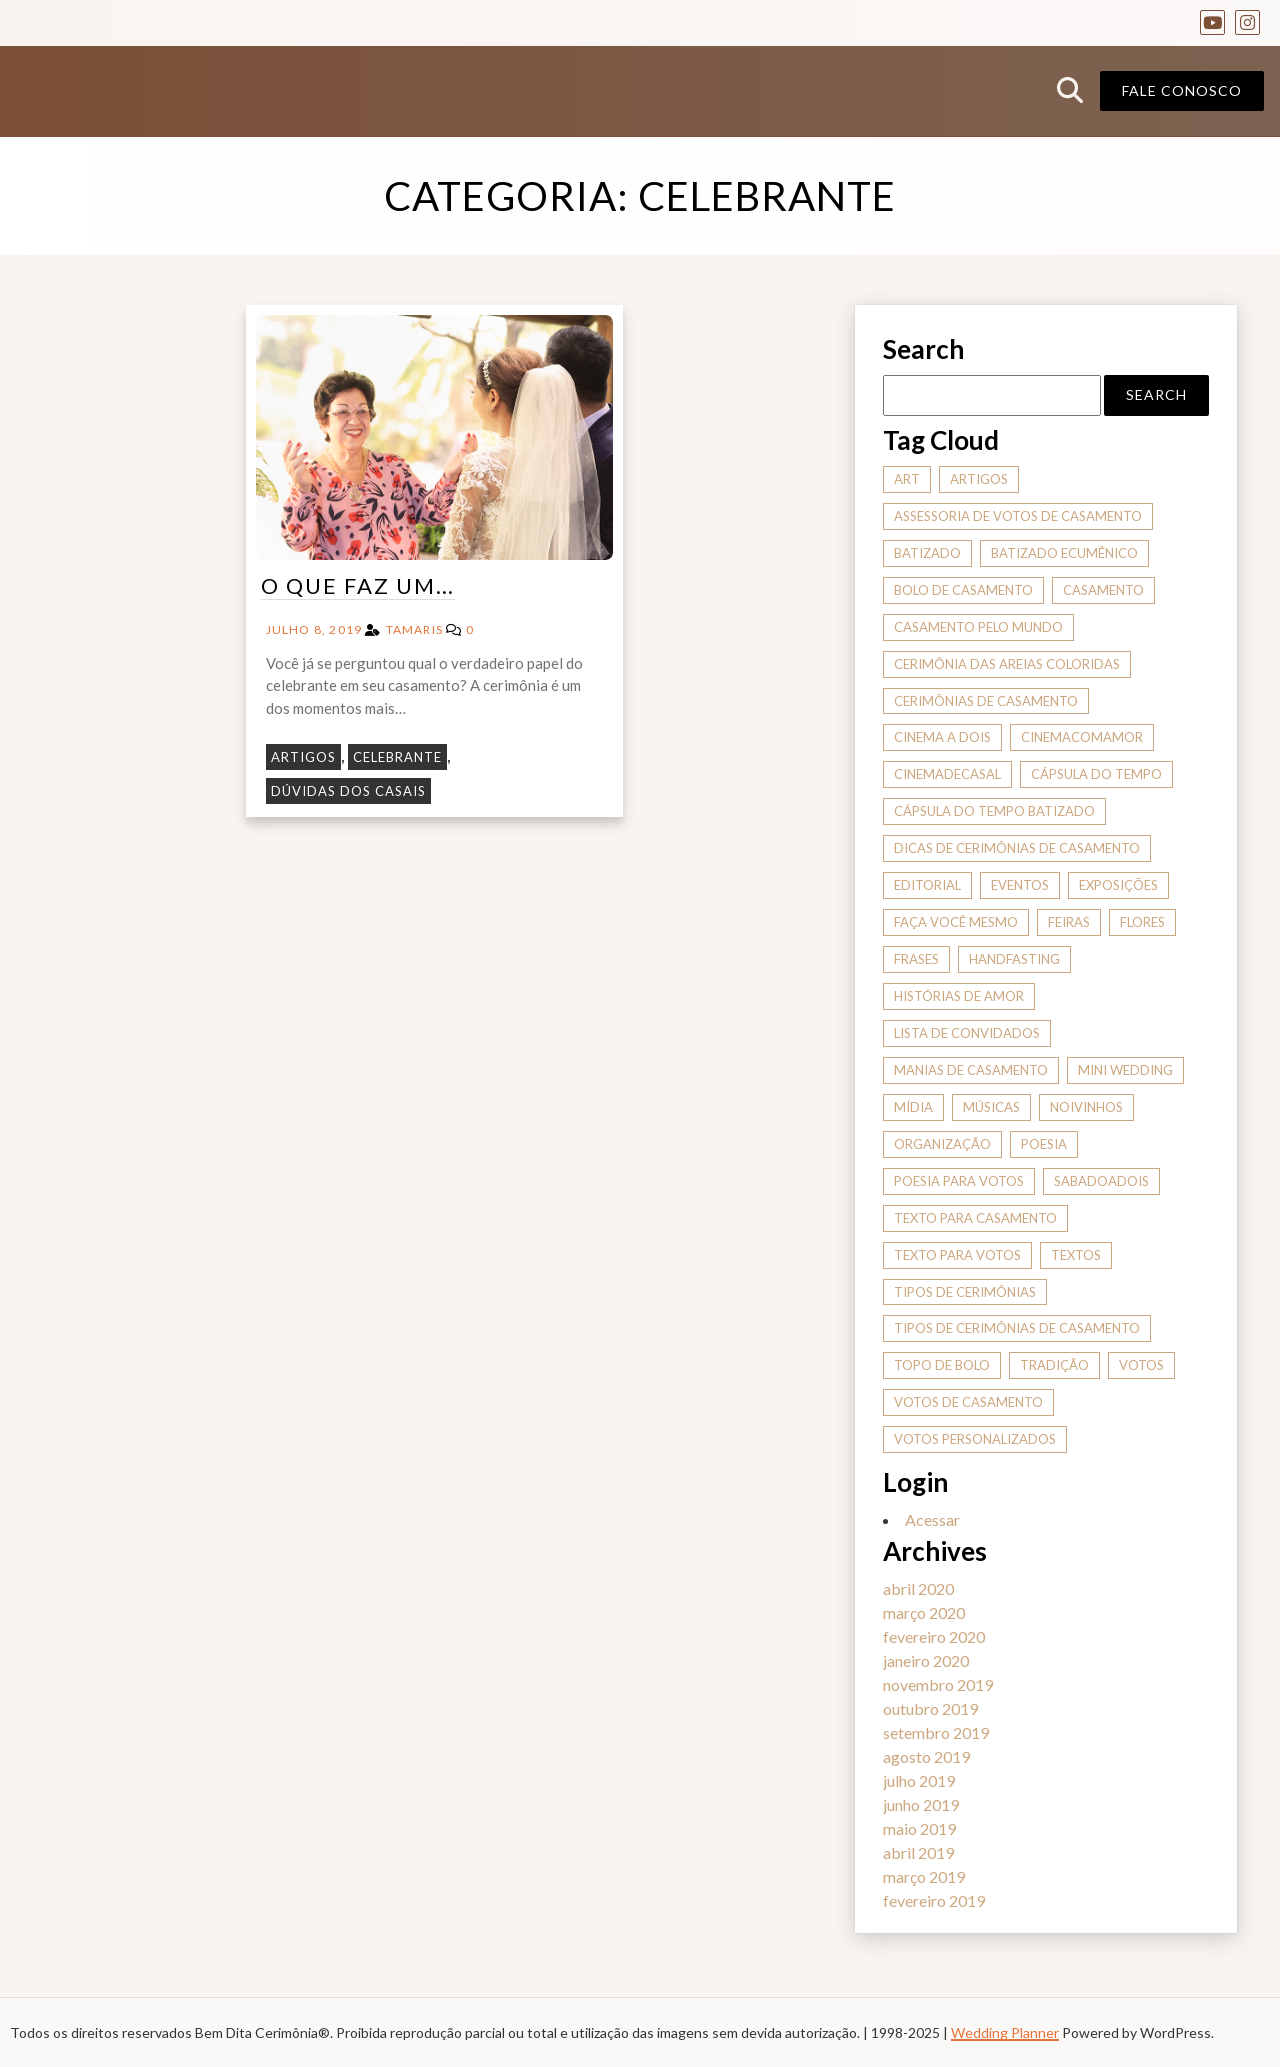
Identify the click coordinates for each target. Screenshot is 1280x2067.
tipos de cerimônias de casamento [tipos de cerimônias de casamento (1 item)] (1017, 1328)
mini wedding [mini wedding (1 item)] (1125, 1070)
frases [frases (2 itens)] (916, 959)
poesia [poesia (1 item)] (1044, 1144)
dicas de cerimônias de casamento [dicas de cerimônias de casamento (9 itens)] (1017, 848)
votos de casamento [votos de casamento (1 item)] (968, 1402)
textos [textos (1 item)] (1076, 1255)
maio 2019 (919, 1828)
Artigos (303, 757)
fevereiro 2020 (934, 1636)
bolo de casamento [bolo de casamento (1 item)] (963, 590)
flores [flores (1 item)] (1142, 922)
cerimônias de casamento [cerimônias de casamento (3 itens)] (986, 701)
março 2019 (924, 1876)
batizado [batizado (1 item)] (927, 553)
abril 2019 (918, 1852)
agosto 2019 (926, 1756)
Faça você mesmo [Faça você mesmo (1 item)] (956, 922)
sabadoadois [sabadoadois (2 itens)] (1101, 1181)
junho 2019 (921, 1804)
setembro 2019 (936, 1732)
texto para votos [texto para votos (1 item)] (957, 1255)
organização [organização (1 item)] (942, 1144)
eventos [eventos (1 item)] (1020, 885)
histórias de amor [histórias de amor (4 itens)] (959, 996)
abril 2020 (918, 1588)
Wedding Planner (1005, 2032)
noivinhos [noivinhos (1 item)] (1086, 1107)
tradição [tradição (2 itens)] (1054, 1365)
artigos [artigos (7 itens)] (979, 479)
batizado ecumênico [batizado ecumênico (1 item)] (1064, 553)
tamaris (414, 629)
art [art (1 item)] (907, 479)
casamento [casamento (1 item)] (1103, 590)
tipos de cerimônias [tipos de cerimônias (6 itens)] (965, 1292)
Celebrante (397, 757)
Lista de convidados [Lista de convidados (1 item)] (967, 1033)
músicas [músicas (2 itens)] (991, 1107)
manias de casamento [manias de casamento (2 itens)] (971, 1070)
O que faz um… (358, 585)
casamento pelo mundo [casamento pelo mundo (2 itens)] (978, 627)
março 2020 (924, 1612)
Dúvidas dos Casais (348, 791)
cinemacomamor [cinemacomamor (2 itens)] (1082, 737)
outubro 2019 (930, 1708)
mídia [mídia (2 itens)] (913, 1107)
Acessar (932, 1519)
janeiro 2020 (926, 1660)
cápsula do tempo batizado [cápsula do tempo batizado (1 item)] (994, 811)
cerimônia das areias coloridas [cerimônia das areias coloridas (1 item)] (1007, 664)
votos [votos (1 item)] (1141, 1365)
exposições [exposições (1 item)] (1118, 885)
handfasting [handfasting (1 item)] (1014, 959)
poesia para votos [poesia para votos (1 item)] (959, 1181)
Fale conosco (1182, 90)
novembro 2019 (938, 1684)
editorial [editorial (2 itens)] (927, 885)
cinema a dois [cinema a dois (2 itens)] (942, 737)
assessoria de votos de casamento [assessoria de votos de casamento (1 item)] (1018, 516)
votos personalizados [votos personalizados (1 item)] (975, 1439)
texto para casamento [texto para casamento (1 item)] (975, 1218)
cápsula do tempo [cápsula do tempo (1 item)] (1096, 774)
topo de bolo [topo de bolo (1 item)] (942, 1365)
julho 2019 (919, 1780)
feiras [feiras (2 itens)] (1069, 922)
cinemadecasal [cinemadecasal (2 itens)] (947, 774)
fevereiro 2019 (934, 1900)
